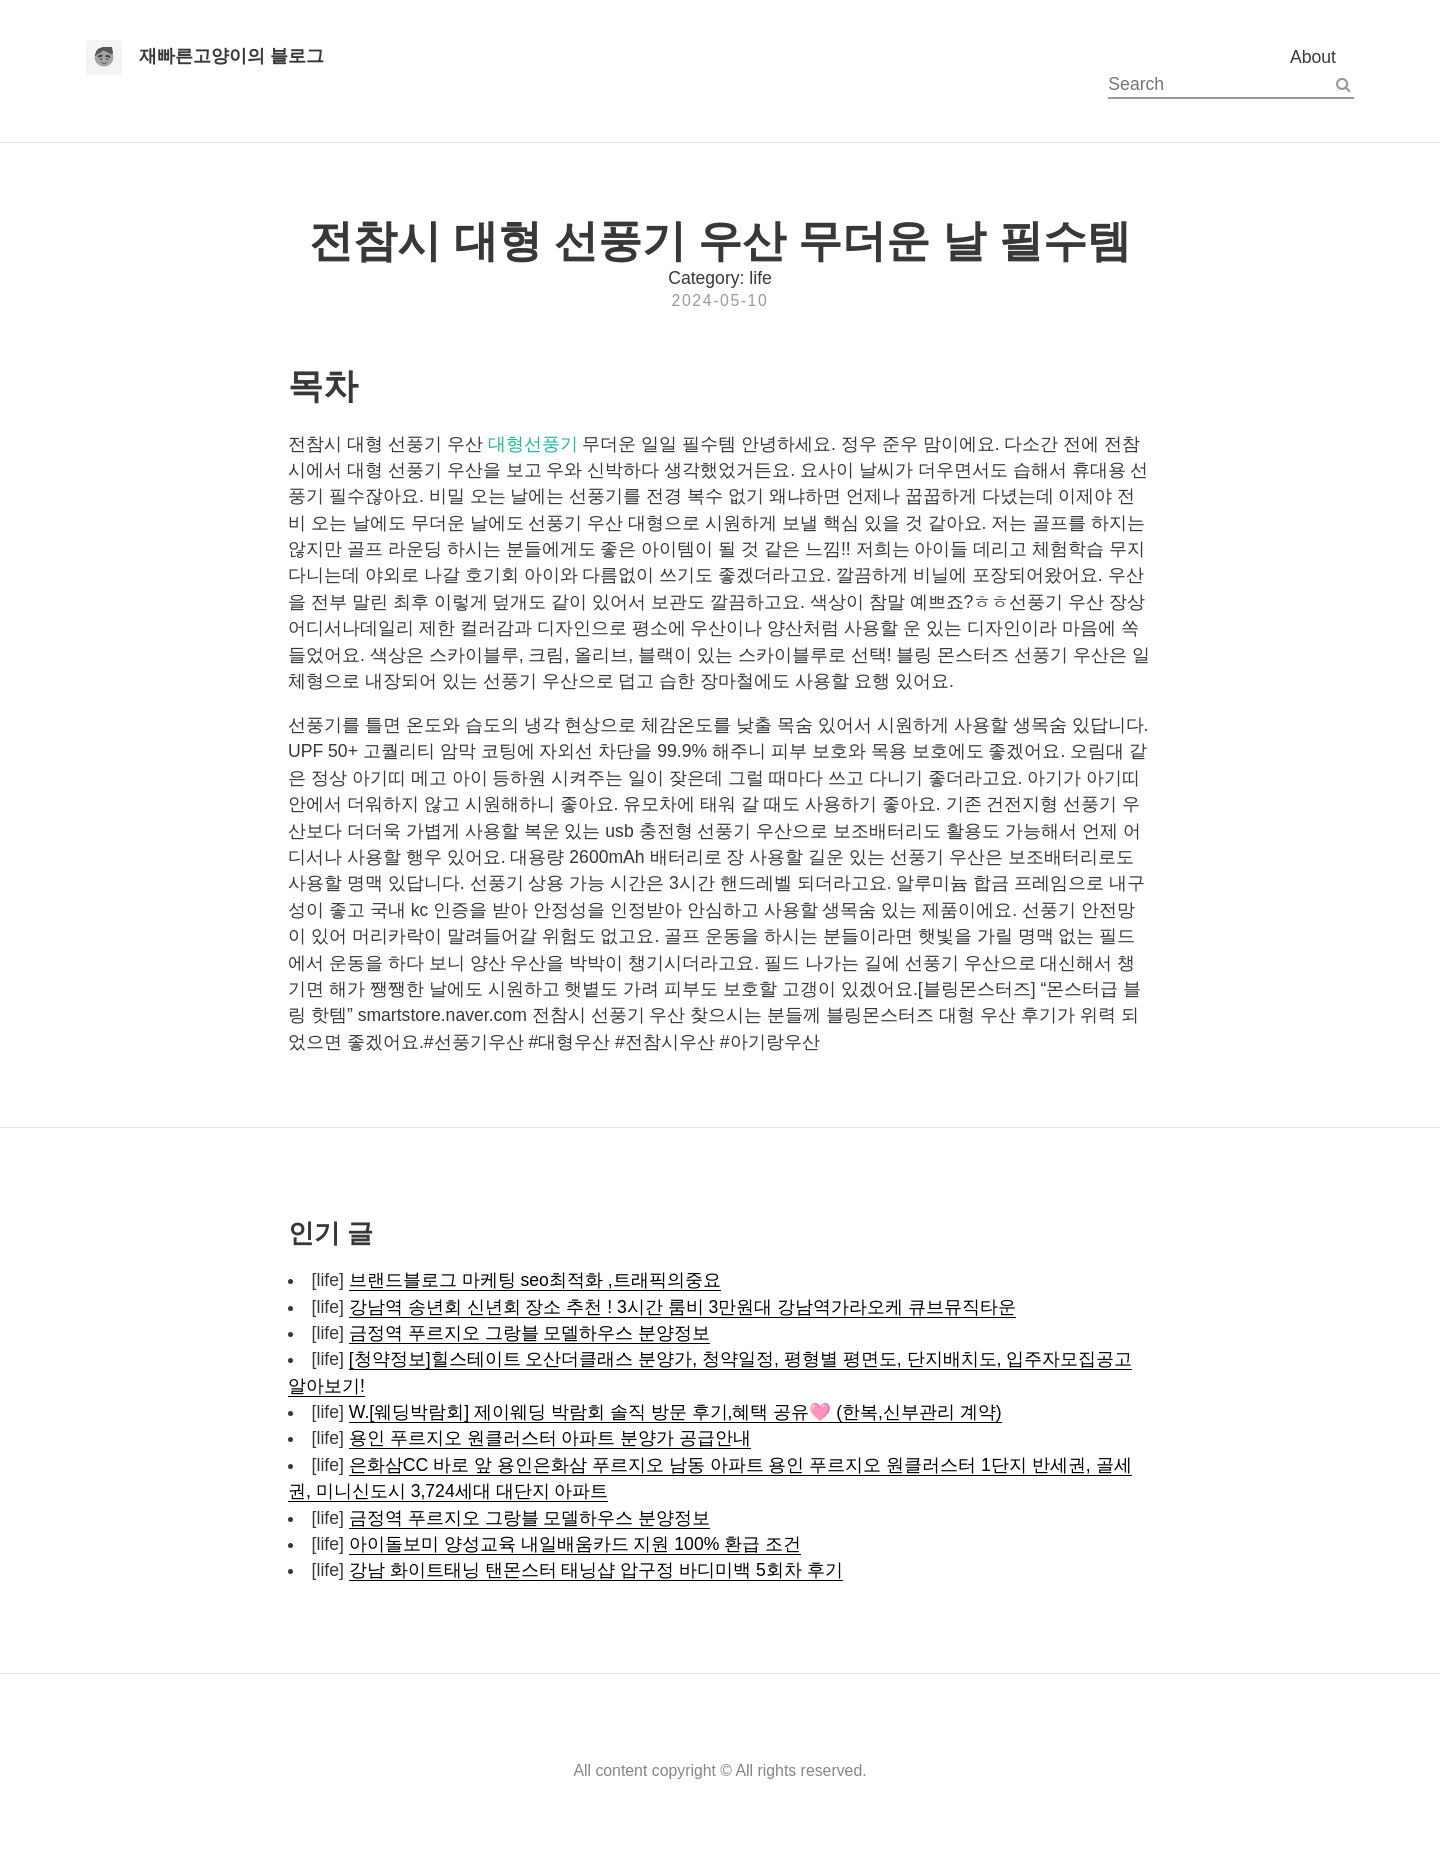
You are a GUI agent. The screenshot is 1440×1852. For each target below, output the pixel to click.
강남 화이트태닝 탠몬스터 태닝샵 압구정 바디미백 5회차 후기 (596, 1570)
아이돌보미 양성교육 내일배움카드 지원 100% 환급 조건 (575, 1544)
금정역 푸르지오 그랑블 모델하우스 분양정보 (530, 1333)
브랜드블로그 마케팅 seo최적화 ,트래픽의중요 (535, 1280)
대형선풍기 (533, 444)
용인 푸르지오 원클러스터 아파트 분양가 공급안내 (550, 1438)
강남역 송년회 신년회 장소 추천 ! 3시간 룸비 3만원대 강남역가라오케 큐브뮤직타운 (682, 1307)
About (1313, 57)
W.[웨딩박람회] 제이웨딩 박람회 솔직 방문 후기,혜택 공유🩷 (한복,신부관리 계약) (675, 1412)
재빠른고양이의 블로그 (231, 56)
